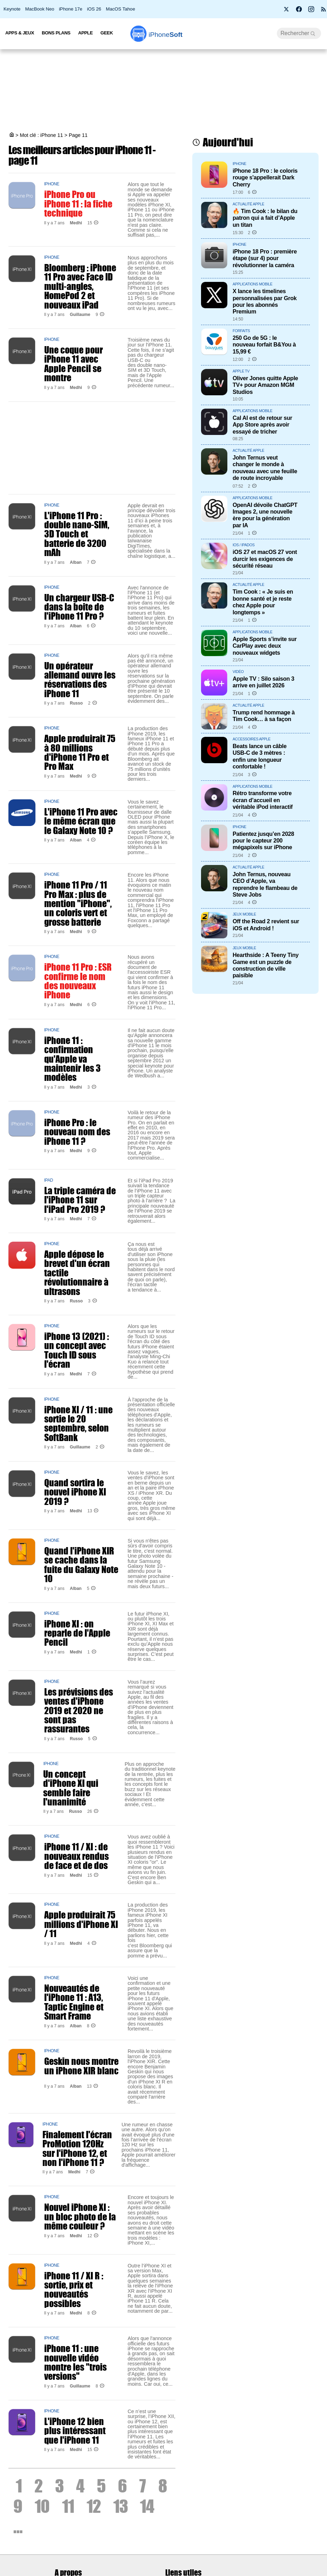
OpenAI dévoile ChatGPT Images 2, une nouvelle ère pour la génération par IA (265, 515)
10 (42, 2506)
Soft (165, 34)
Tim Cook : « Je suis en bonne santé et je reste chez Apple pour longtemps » (263, 601)
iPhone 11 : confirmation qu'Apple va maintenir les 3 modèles (72, 1058)
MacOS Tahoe (120, 9)
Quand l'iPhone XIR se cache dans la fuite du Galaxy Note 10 (81, 1564)
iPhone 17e (70, 9)
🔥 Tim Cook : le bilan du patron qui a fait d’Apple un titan (265, 218)
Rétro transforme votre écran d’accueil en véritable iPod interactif (263, 800)
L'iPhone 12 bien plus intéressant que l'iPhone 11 (75, 2430)
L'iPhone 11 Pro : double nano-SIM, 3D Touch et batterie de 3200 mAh (76, 534)
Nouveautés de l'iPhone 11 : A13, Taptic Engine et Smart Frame (74, 2002)
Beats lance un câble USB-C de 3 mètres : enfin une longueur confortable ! (260, 756)
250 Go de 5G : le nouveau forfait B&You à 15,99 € (264, 345)
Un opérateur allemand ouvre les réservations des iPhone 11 (79, 679)
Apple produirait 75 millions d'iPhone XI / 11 (81, 1924)
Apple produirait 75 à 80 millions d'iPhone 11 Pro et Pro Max (79, 752)
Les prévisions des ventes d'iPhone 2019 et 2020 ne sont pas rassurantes (78, 1710)
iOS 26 (94, 9)
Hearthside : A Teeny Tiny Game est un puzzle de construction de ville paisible (266, 965)
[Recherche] (299, 33)
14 (147, 2506)
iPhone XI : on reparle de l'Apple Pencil (77, 1633)
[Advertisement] (163, 91)
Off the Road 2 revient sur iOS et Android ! (266, 924)
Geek (106, 32)
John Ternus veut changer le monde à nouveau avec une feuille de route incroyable (265, 467)
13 (120, 2506)
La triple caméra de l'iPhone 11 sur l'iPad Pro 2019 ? (80, 1199)
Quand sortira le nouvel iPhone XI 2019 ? (75, 1491)
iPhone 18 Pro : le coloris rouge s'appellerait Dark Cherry (265, 177)
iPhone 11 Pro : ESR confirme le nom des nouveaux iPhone (78, 981)
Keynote (12, 9)
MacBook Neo (39, 9)
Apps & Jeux (19, 32)
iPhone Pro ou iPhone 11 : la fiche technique (78, 203)
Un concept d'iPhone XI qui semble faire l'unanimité (70, 1788)
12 (94, 2506)
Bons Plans (56, 32)
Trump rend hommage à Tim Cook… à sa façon (264, 715)
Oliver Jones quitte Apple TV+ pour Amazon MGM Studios (265, 385)
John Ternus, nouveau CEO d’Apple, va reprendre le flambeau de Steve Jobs (265, 884)
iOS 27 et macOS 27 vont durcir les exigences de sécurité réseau (265, 559)
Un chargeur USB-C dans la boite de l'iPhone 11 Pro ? (79, 606)
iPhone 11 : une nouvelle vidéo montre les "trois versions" (75, 2362)
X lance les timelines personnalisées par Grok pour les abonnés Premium (264, 301)
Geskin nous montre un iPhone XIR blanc (81, 2065)
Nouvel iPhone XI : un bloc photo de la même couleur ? (80, 2216)
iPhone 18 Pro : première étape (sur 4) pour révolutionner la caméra (265, 258)
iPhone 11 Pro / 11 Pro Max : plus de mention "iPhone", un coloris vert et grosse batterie (78, 903)
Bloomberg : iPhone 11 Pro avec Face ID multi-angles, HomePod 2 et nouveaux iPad (80, 286)
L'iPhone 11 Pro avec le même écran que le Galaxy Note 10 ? (81, 821)
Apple (85, 32)
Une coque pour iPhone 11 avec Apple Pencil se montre (73, 363)
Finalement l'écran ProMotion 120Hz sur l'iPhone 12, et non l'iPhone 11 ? (77, 2148)
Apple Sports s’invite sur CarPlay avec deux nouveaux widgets (265, 646)
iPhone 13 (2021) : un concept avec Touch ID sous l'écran (76, 1350)
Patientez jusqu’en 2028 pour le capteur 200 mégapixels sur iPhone (263, 841)
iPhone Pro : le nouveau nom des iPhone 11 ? (77, 1131)
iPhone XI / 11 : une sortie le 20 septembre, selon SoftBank (78, 1423)
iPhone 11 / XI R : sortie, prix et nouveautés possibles (73, 2289)
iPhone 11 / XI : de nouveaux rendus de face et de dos (76, 1855)
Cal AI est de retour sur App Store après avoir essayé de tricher (262, 425)
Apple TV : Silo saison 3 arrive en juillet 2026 (263, 681)
